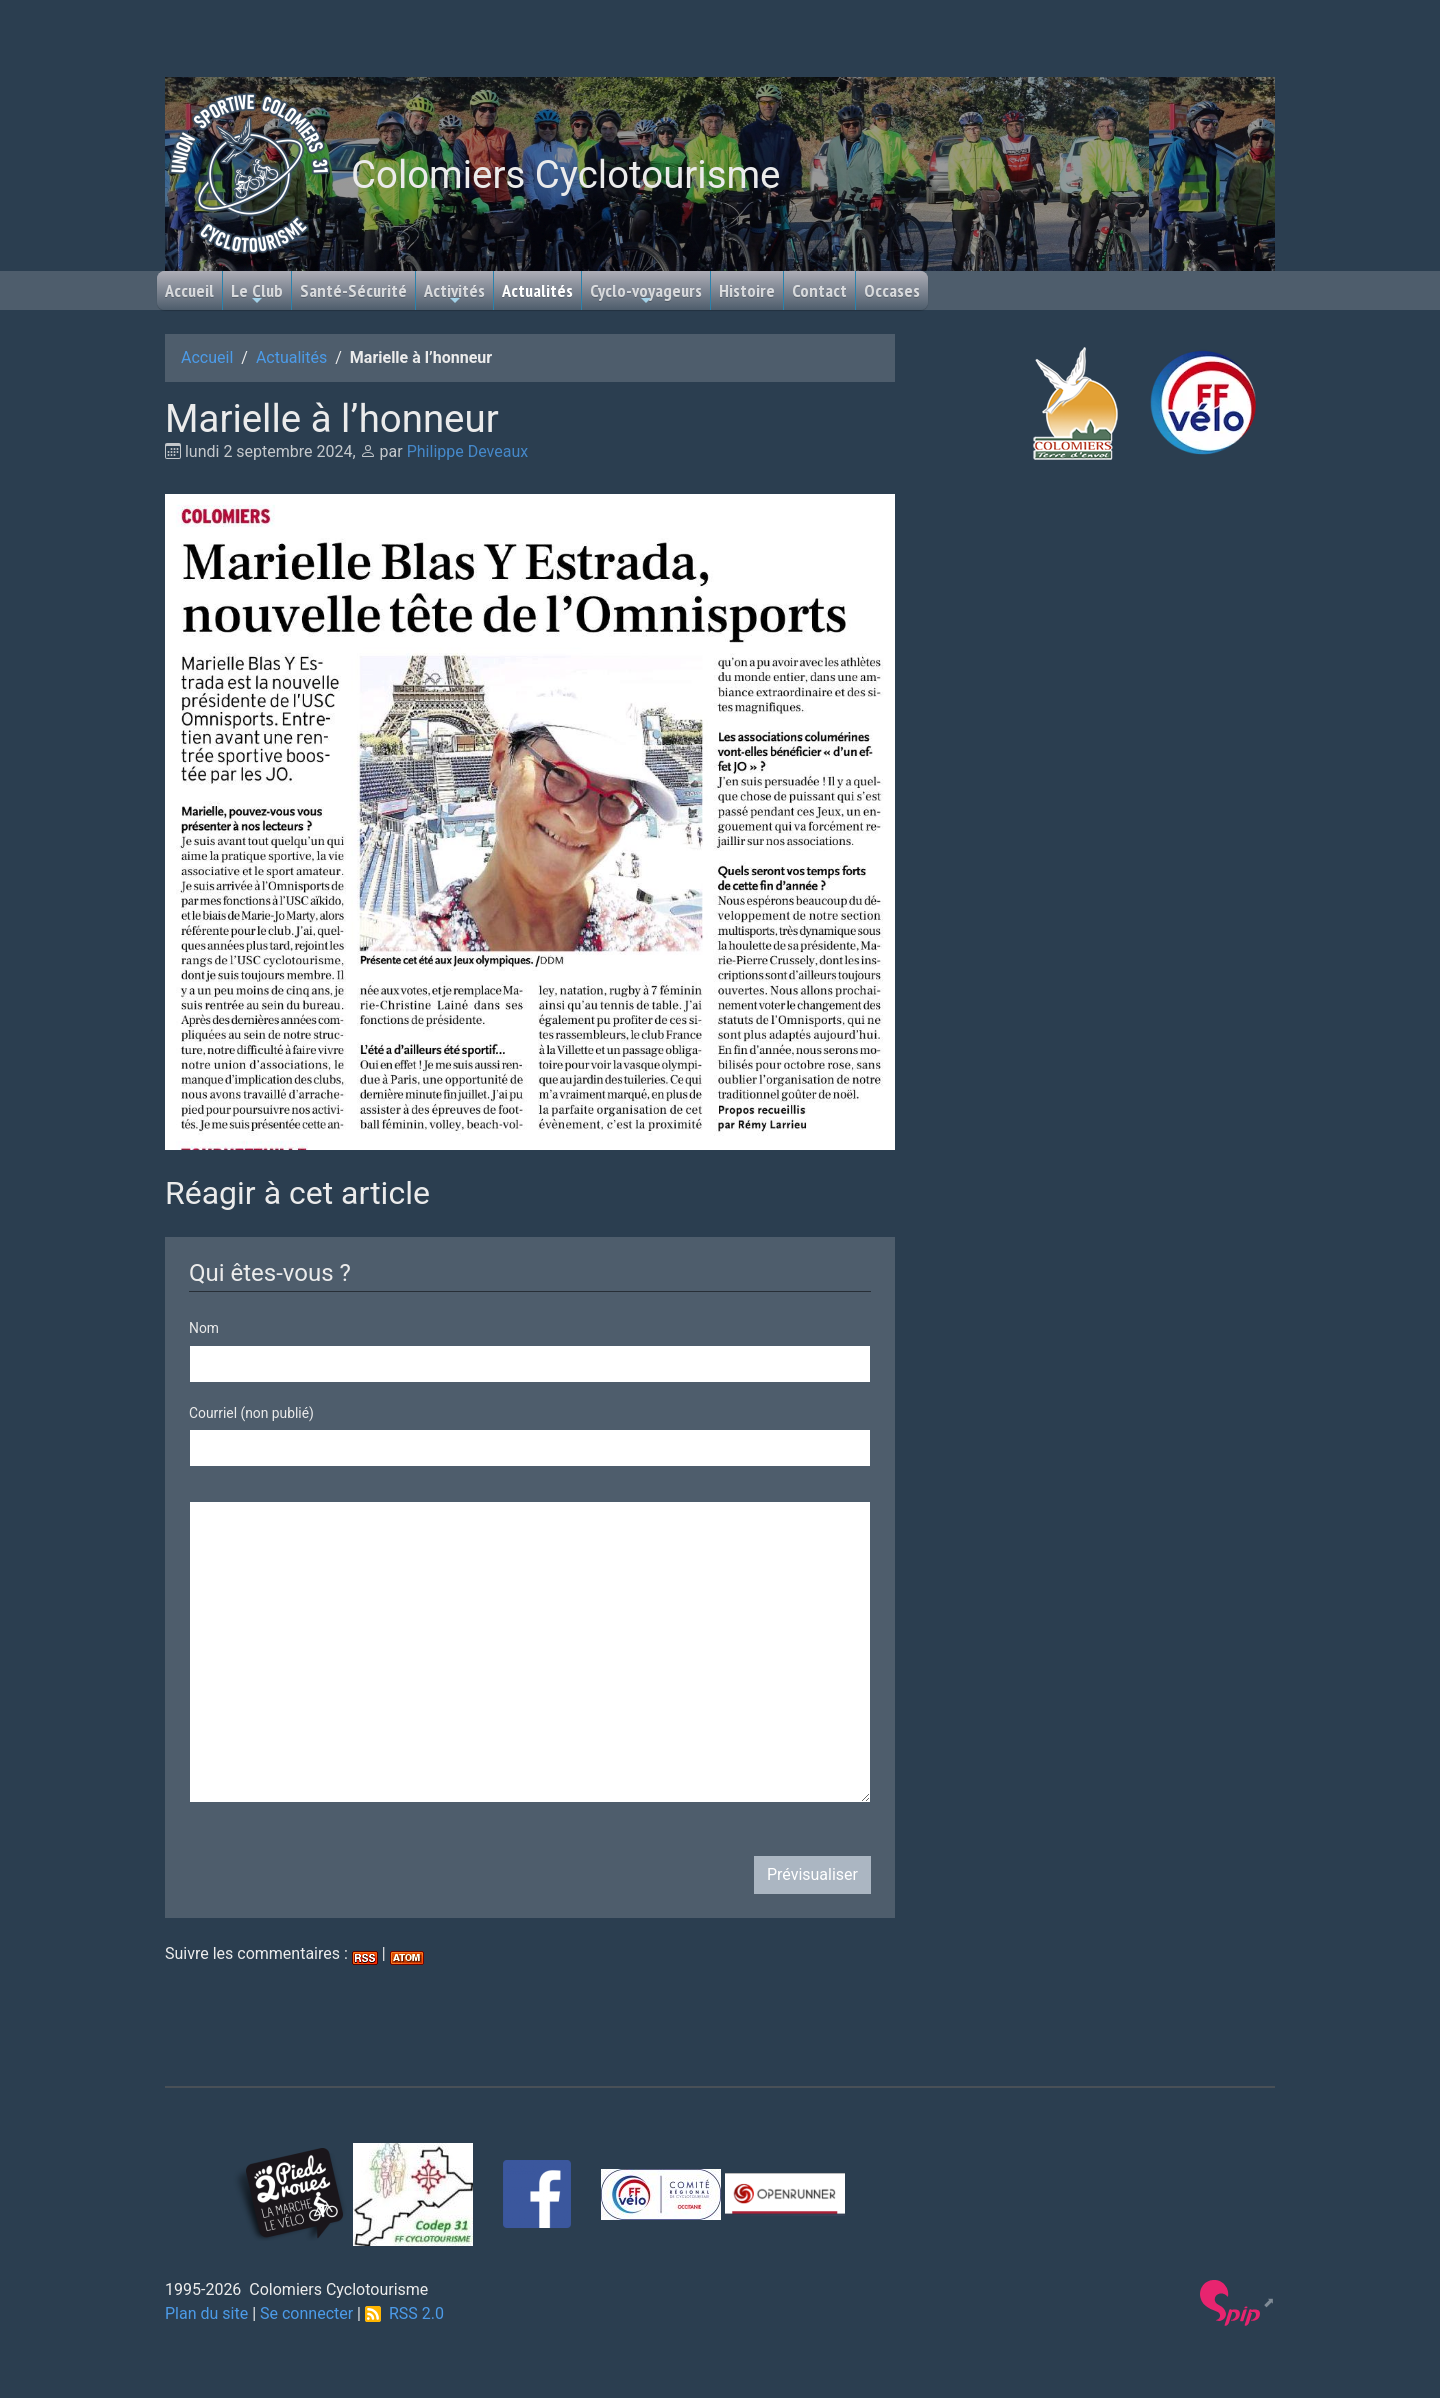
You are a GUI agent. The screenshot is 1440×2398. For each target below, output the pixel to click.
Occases (892, 290)
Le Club (257, 293)
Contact (819, 290)
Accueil (189, 290)
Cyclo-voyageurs (646, 293)
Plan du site (206, 2313)
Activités (454, 293)
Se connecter (306, 2313)
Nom (204, 1328)
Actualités (537, 290)
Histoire (747, 290)
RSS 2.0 (404, 2313)
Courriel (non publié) (251, 1413)
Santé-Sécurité (353, 290)
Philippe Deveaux (467, 451)
